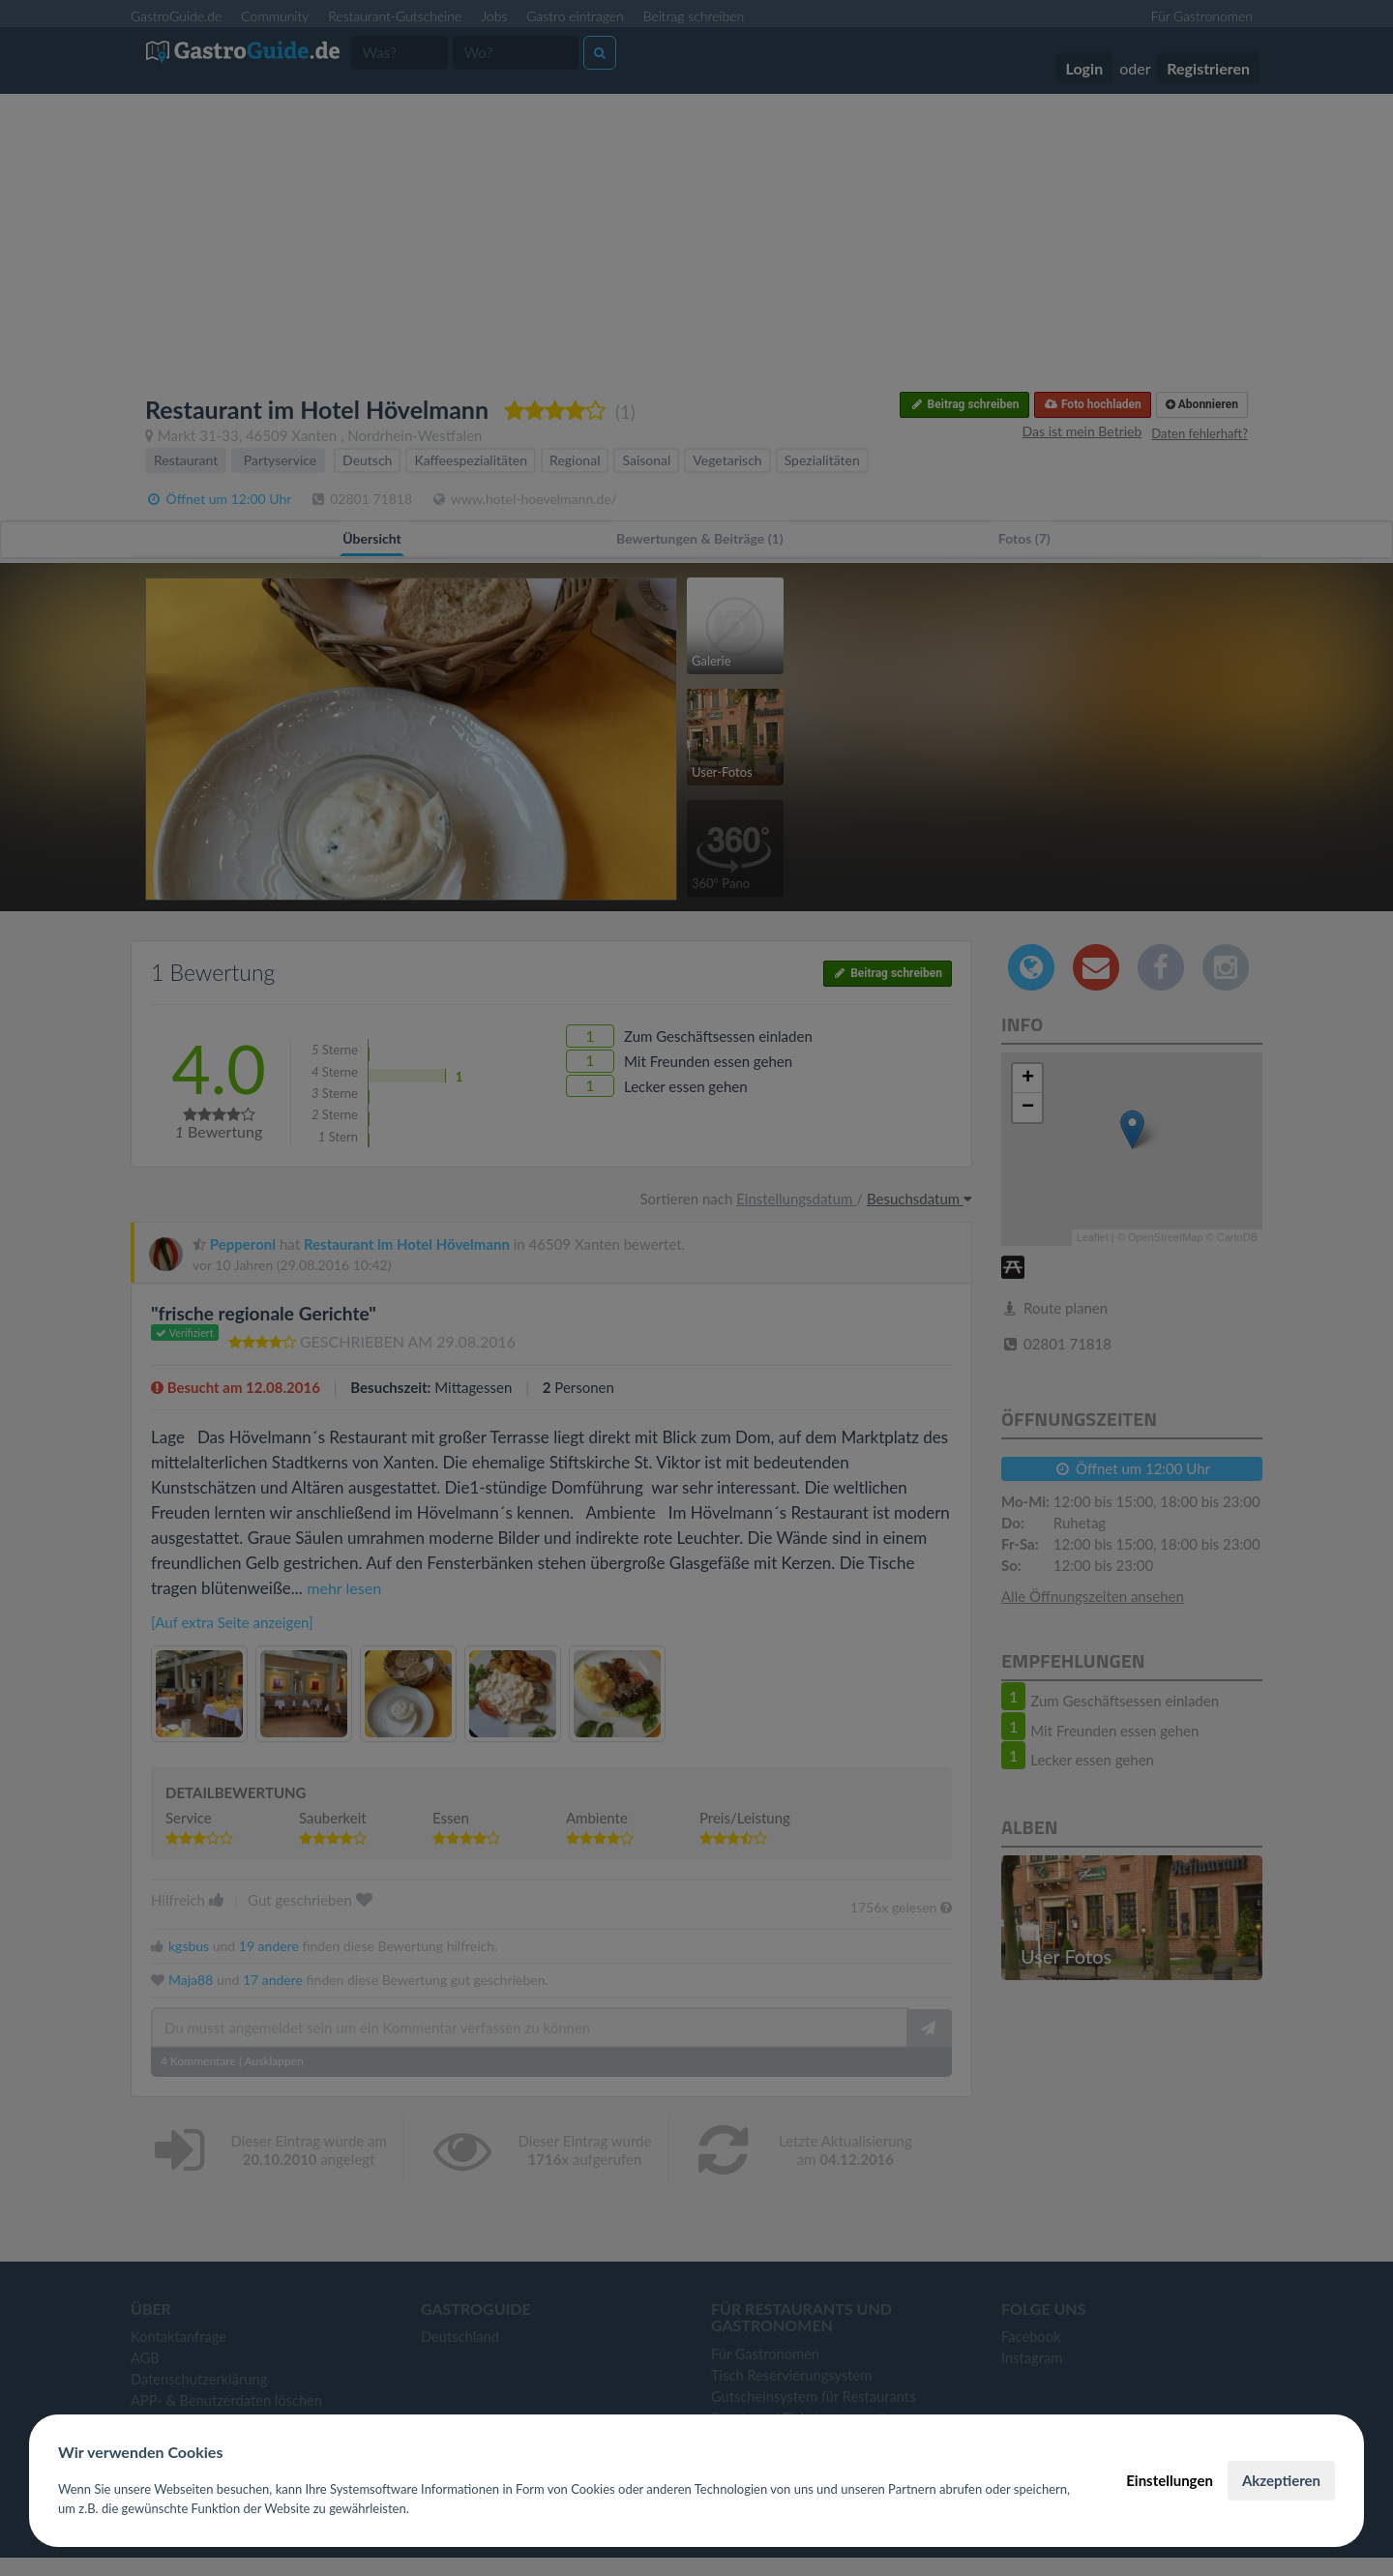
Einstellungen (1169, 2480)
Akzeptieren (1281, 2480)
